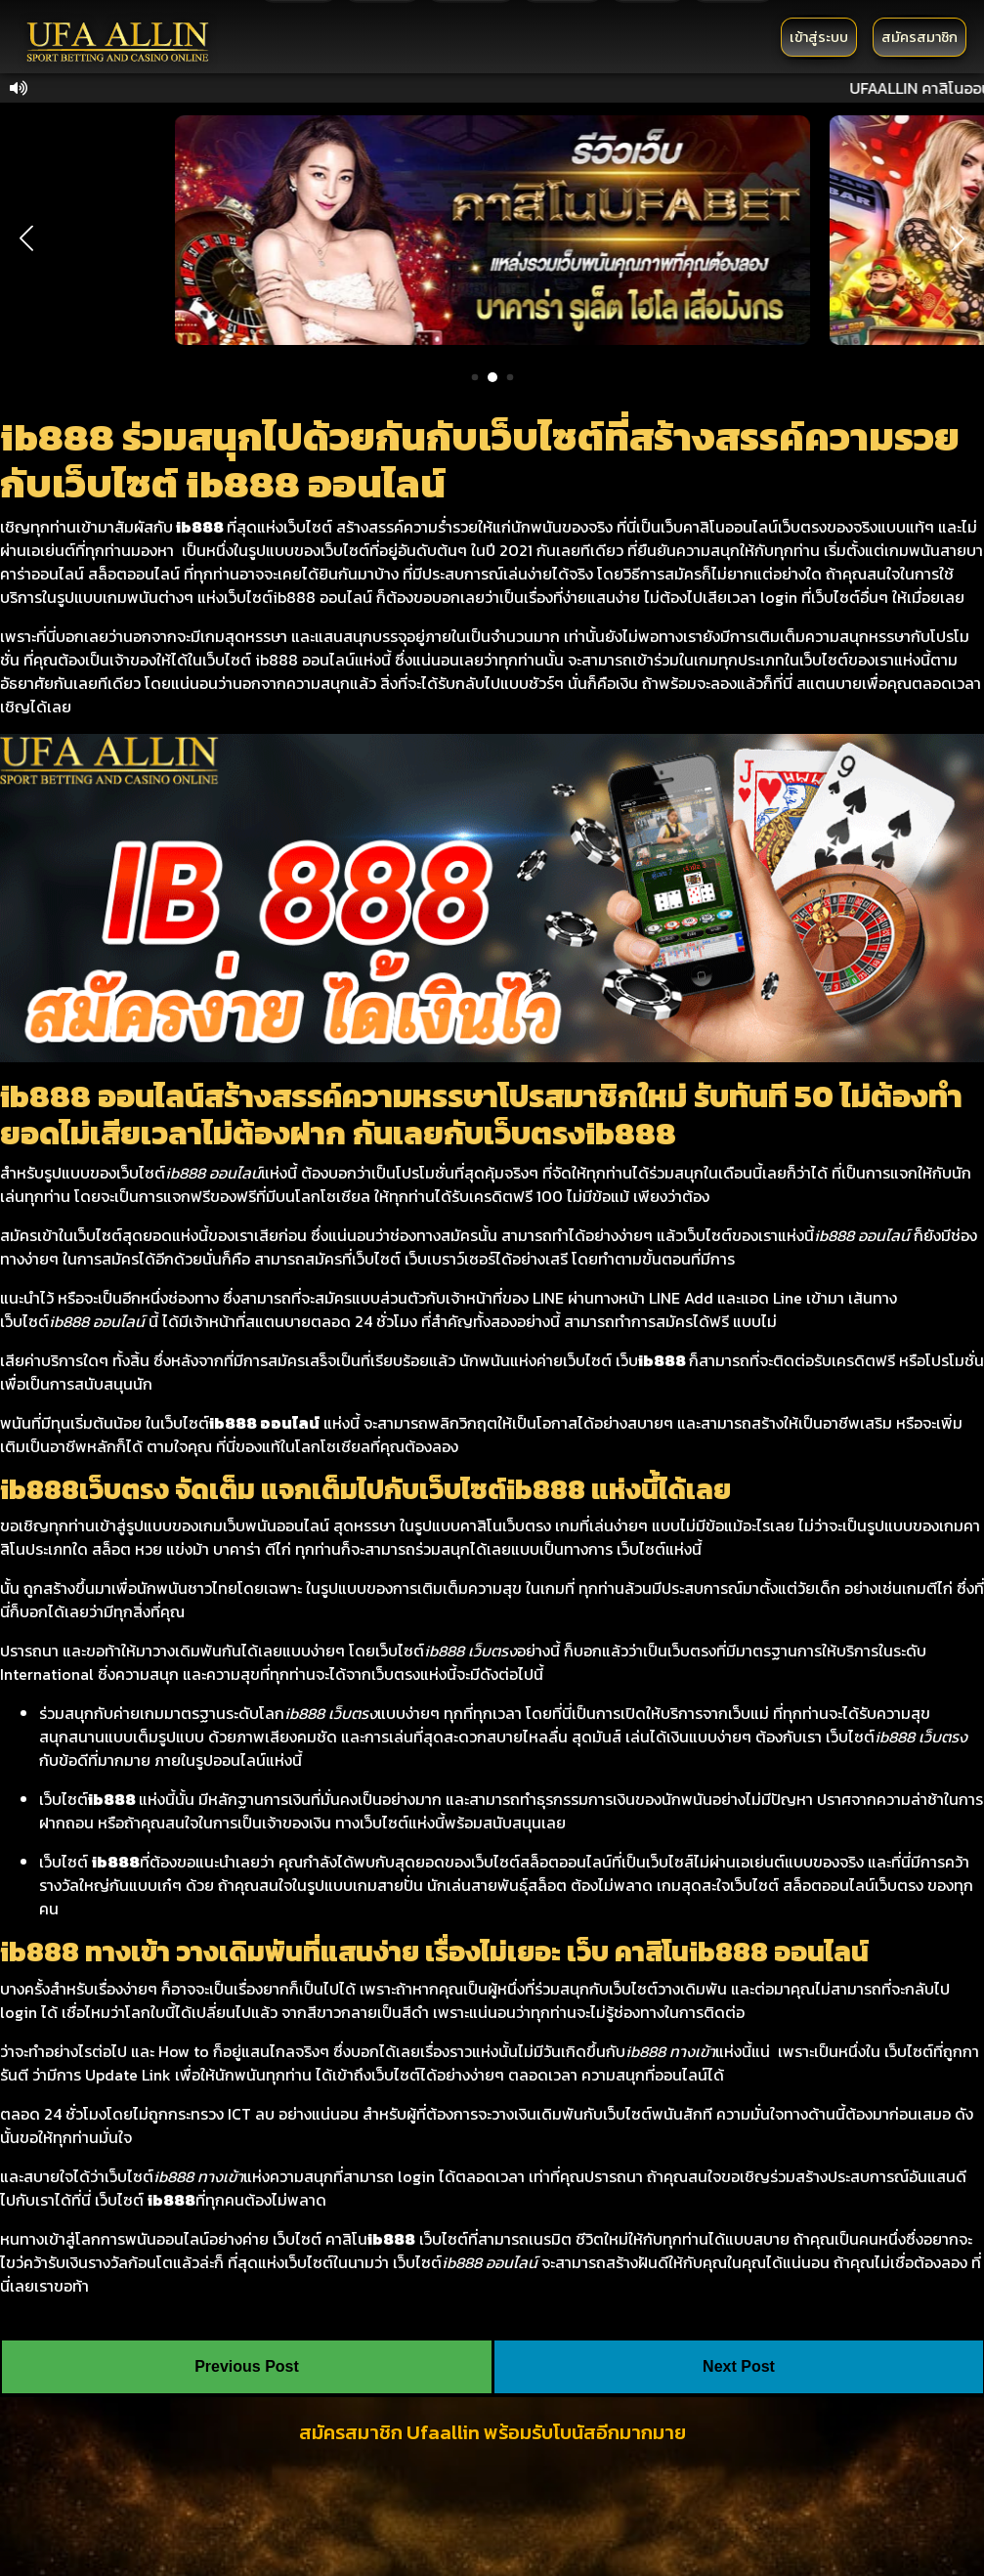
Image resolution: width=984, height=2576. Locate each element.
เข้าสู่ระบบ (819, 37)
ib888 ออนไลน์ (264, 1423)
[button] (26, 238)
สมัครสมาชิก (919, 37)
